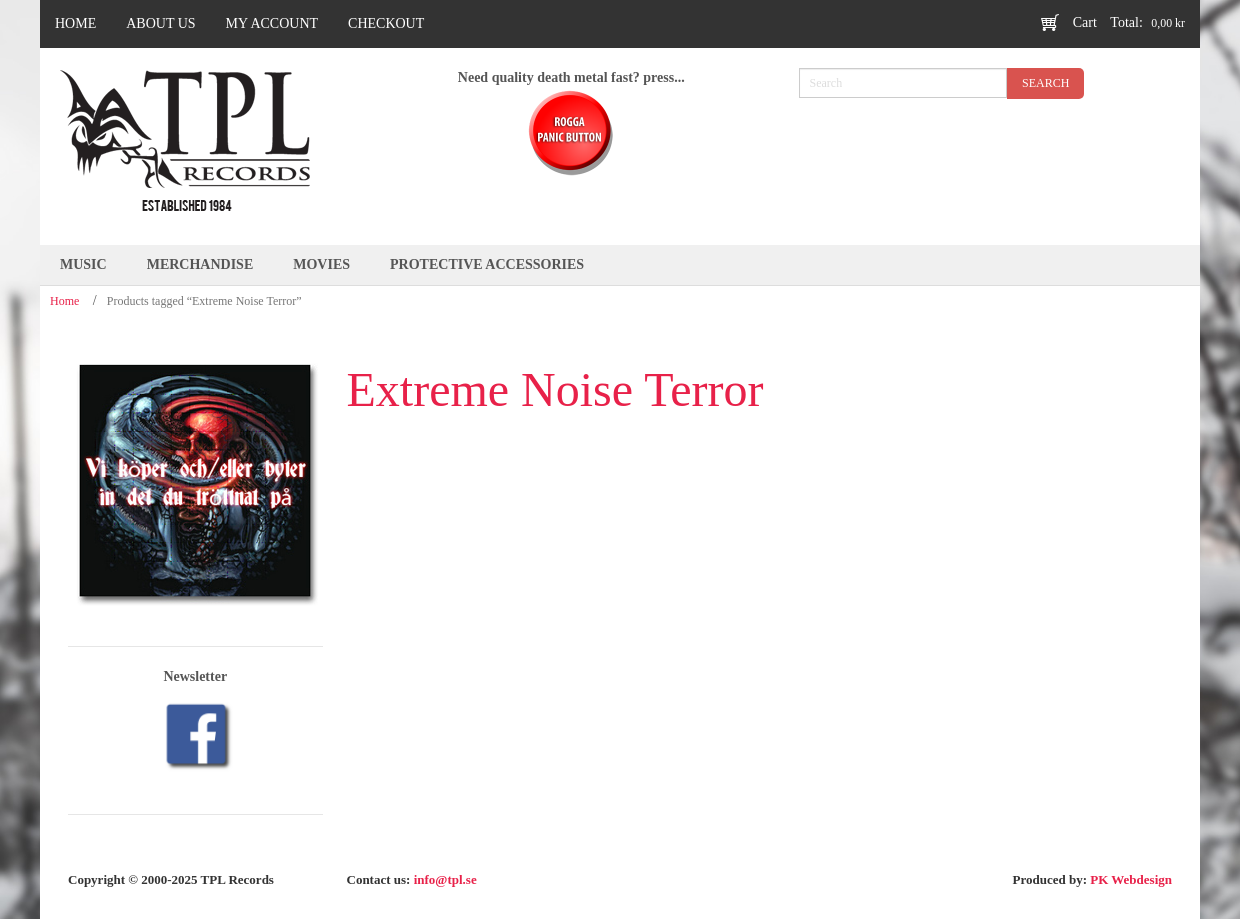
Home (64, 301)
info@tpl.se (445, 879)
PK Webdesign (1131, 879)
